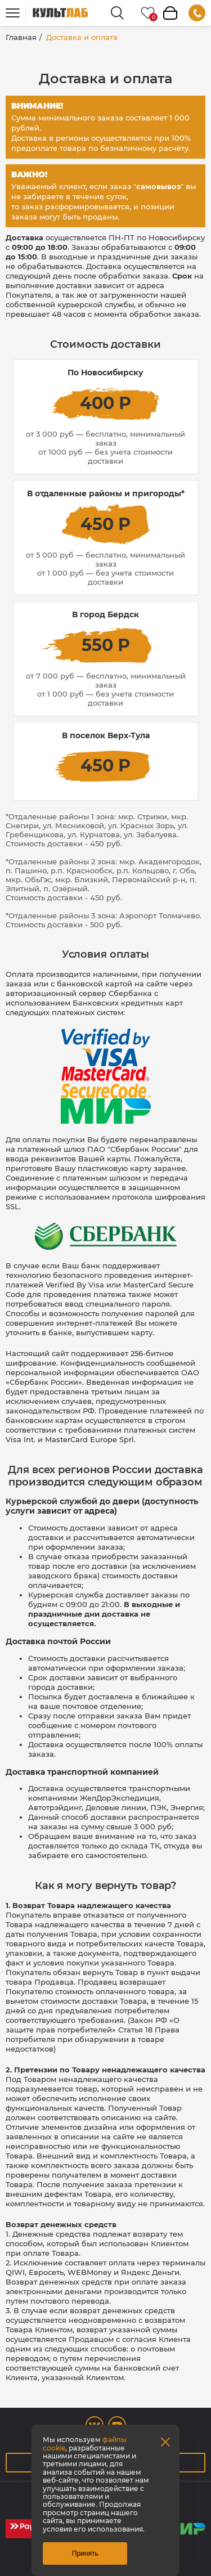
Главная (21, 37)
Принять (85, 2553)
